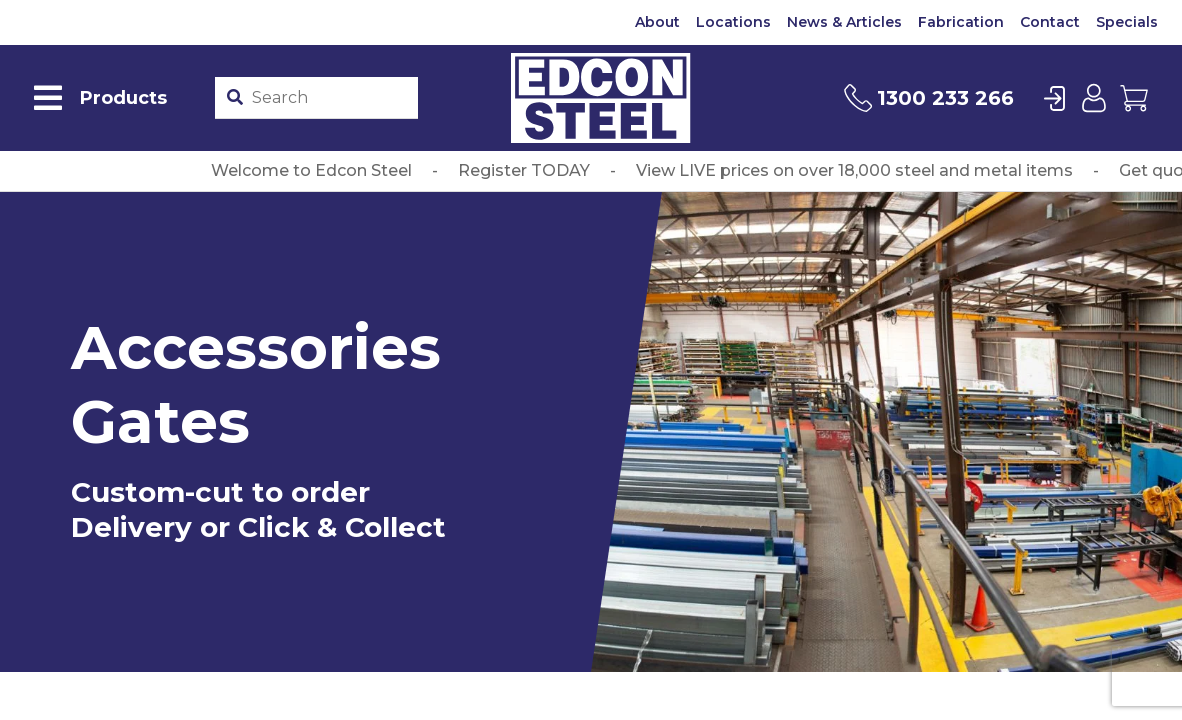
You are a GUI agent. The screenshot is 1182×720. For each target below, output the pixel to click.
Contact (1050, 22)
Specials (1127, 22)
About (657, 22)
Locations (733, 22)
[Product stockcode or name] (330, 98)
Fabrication (961, 22)
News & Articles (844, 22)
